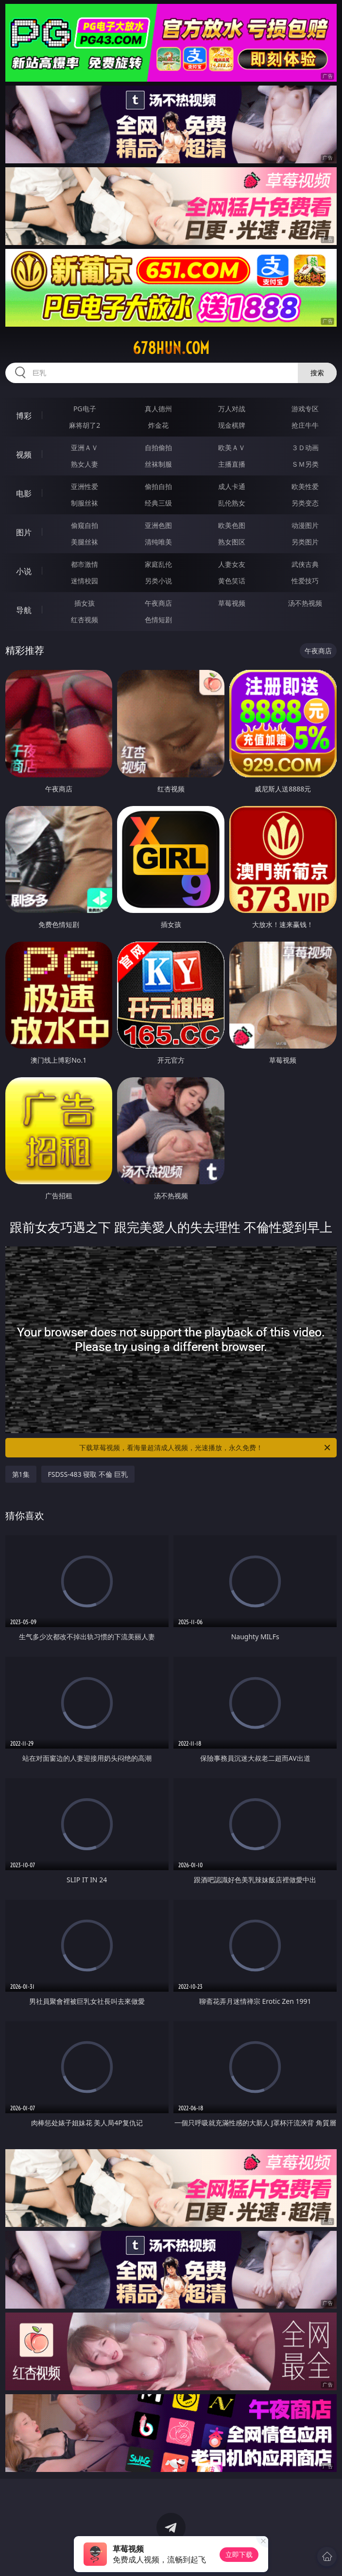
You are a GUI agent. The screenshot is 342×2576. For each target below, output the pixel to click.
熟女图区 (231, 541)
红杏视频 (84, 619)
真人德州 (158, 408)
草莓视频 (231, 603)
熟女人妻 (84, 464)
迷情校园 (84, 580)
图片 (24, 532)
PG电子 (84, 408)
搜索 (317, 372)
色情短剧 (158, 619)
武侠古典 (305, 564)
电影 (24, 493)
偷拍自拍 (158, 486)
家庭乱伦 (158, 564)
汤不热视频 (305, 603)
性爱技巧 (305, 580)
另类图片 (305, 541)
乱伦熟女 (231, 503)
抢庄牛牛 (305, 425)
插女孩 (84, 603)
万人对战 (231, 408)
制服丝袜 (84, 503)
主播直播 (231, 464)
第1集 (21, 1474)
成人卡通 (231, 486)
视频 (24, 454)
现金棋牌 (231, 425)
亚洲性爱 (84, 486)
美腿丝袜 (84, 541)
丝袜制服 (158, 464)
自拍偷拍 (158, 447)
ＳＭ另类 (305, 464)
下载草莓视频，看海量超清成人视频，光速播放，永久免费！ (205, 1448)
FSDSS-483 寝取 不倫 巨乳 (88, 1474)
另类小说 (158, 580)
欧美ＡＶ (231, 447)
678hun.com (171, 348)
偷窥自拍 (84, 525)
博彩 (24, 415)
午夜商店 (158, 603)
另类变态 (305, 503)
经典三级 (158, 503)
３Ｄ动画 (305, 447)
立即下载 (239, 2554)
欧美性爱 (305, 486)
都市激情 (84, 564)
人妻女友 (231, 564)
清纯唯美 (158, 541)
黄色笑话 (231, 580)
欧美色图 (231, 525)
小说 (24, 571)
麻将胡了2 (84, 425)
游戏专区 (305, 408)
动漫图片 (305, 525)
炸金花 (158, 425)
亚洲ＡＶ (84, 447)
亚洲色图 (158, 525)
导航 (24, 610)
